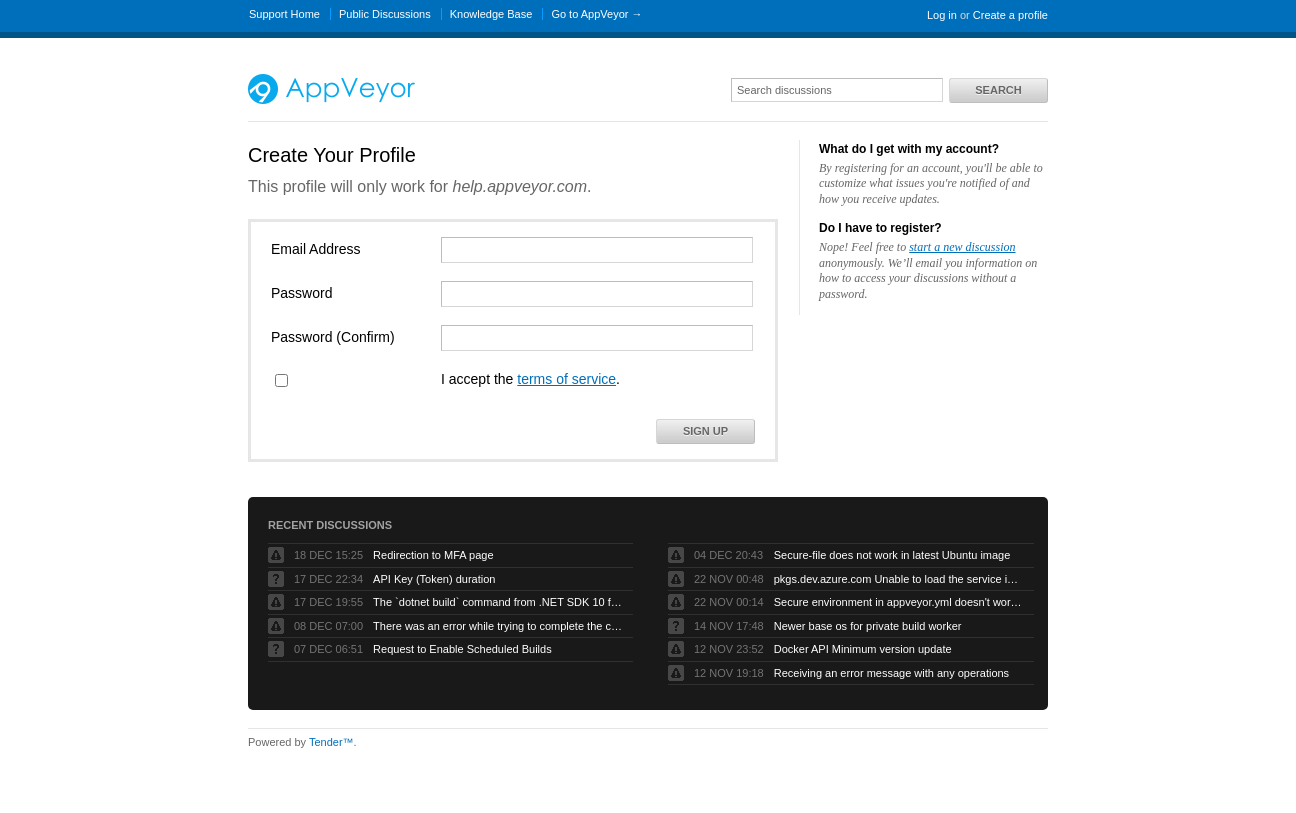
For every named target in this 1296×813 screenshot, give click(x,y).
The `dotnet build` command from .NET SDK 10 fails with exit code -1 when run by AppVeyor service (498, 602)
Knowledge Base (491, 14)
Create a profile (1010, 15)
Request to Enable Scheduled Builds (462, 649)
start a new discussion (962, 247)
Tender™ (331, 742)
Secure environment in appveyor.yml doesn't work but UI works (899, 602)
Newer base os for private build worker (868, 626)
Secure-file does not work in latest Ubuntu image (892, 555)
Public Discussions (385, 14)
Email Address (315, 249)
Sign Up (705, 431)
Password (301, 293)
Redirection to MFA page (433, 555)
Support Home (284, 14)
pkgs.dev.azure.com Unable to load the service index (899, 579)
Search (998, 90)
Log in (942, 15)
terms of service (566, 379)
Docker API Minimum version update (863, 649)
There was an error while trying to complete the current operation (498, 626)
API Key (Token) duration (434, 579)
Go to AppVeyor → (596, 14)
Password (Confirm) (333, 337)
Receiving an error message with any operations (891, 673)
